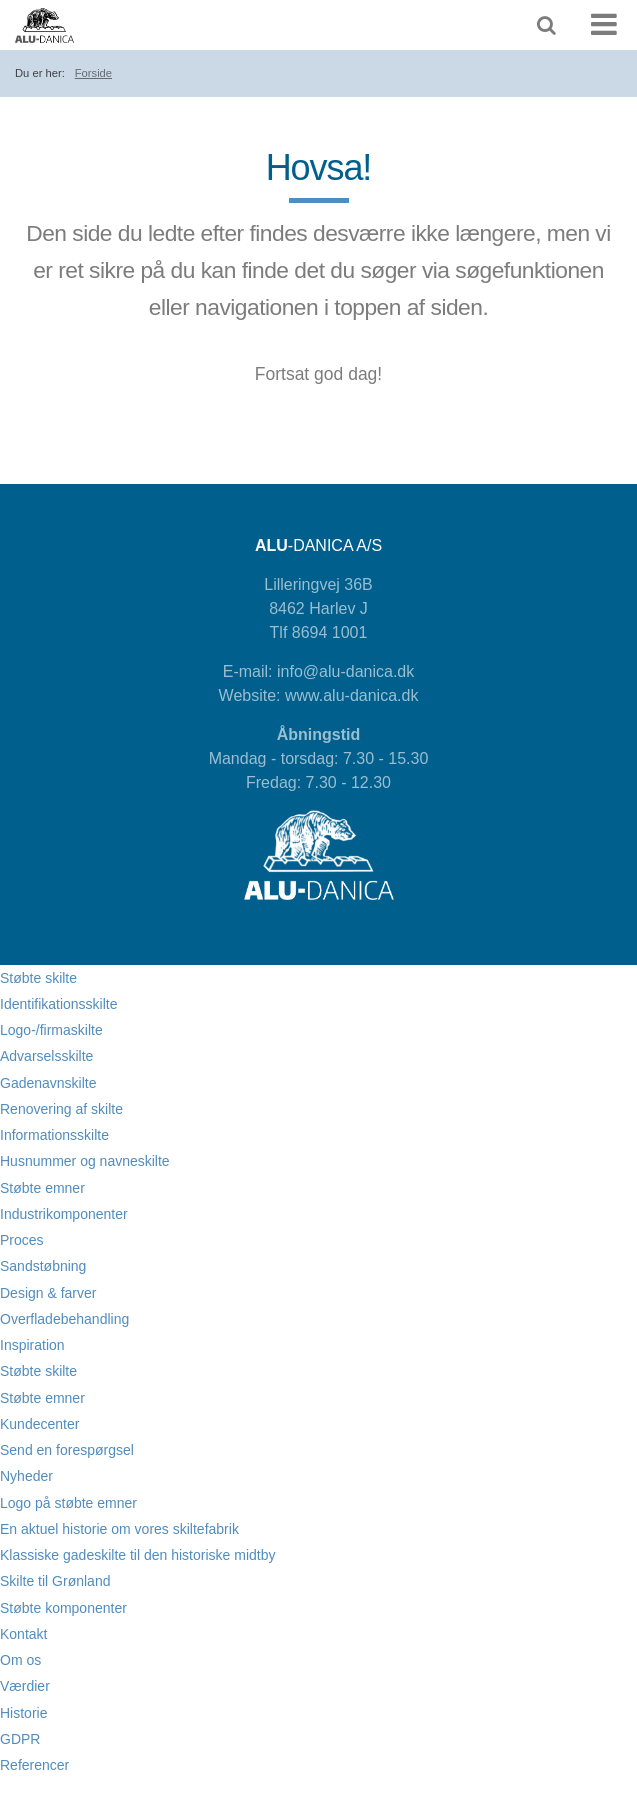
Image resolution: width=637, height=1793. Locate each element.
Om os (20, 1660)
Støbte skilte (38, 978)
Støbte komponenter (63, 1608)
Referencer (34, 1765)
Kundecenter (39, 1424)
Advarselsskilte (46, 1056)
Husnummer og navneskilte (85, 1161)
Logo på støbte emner (68, 1503)
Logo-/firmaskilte (51, 1030)
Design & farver (48, 1293)
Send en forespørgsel (67, 1450)
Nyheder (26, 1476)
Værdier (25, 1686)
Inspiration (32, 1345)
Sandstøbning (43, 1266)
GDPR (20, 1739)
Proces (22, 1240)
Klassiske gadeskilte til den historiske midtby (137, 1555)
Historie (23, 1713)
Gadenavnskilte (48, 1083)
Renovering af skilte (61, 1109)
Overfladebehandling (64, 1319)
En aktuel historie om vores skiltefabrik (119, 1529)
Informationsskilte (54, 1135)
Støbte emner (42, 1188)
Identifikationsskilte (59, 1004)
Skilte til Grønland (55, 1581)
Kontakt (23, 1634)
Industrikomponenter (64, 1214)
